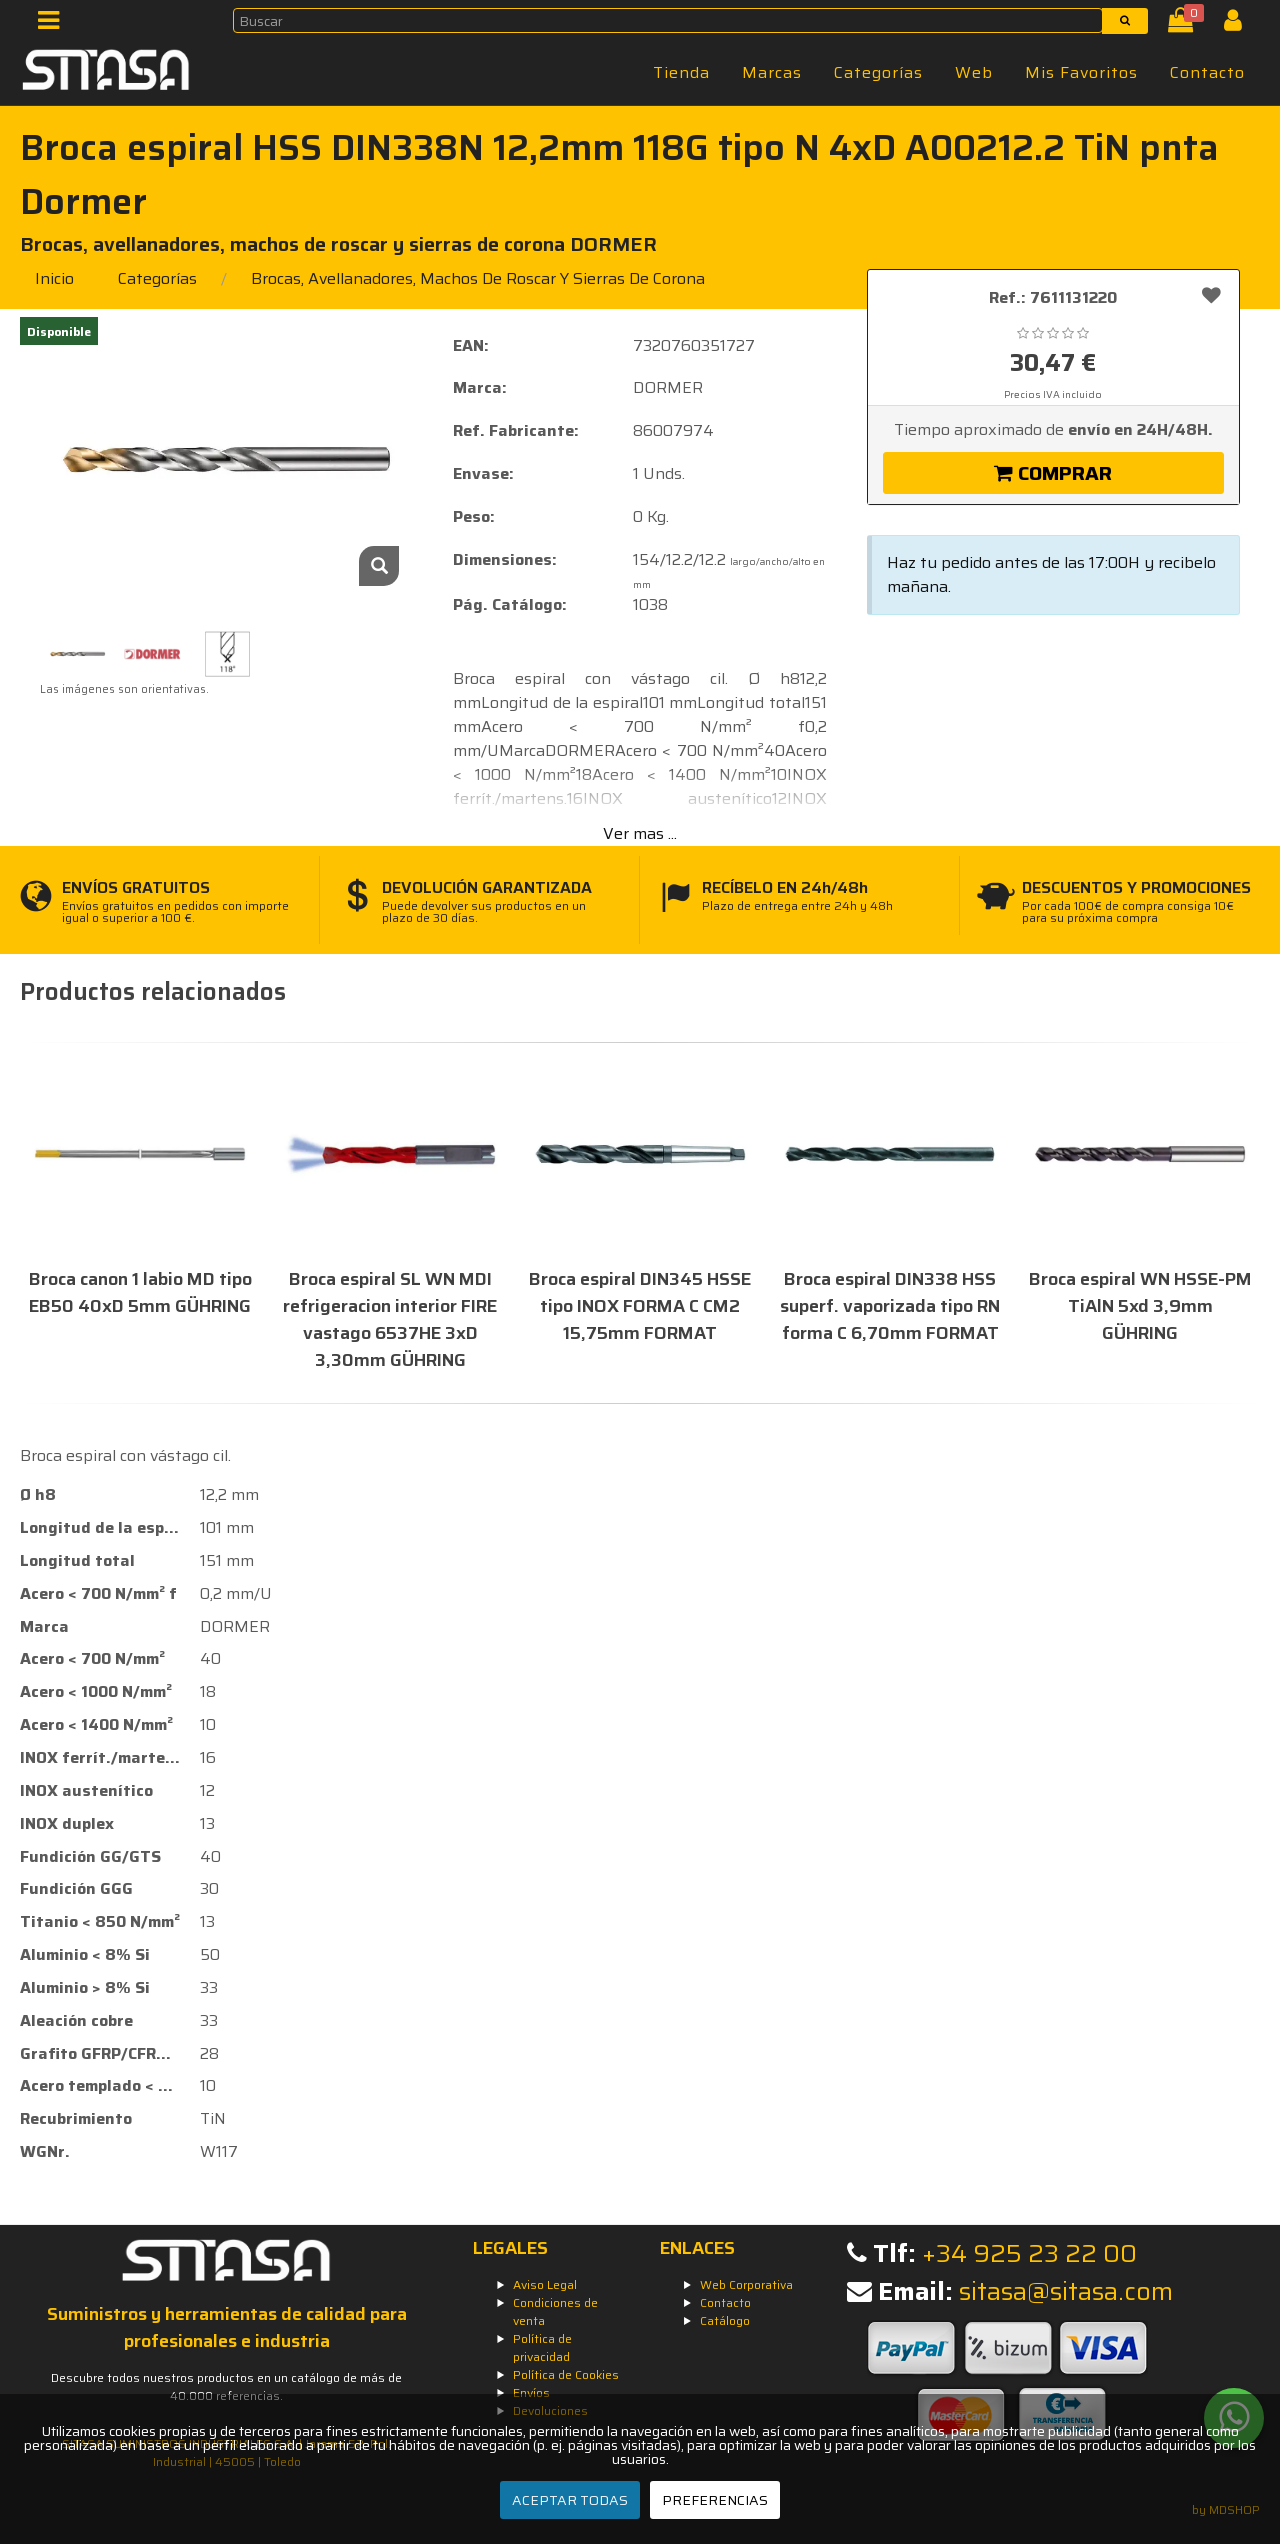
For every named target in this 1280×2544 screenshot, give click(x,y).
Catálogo (725, 2320)
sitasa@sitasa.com (1066, 2291)
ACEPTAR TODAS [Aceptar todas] (570, 2500)
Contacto (1207, 72)
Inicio (54, 278)
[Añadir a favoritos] (1211, 295)
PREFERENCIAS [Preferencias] (715, 2500)
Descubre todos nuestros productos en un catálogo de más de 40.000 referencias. (226, 2386)
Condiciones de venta (555, 2311)
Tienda (681, 72)
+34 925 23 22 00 (1029, 2253)
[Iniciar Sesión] (1240, 24)
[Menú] (54, 24)
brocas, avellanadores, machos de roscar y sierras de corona (478, 278)
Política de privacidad (542, 2347)
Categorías (878, 72)
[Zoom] (379, 566)
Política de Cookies (566, 2374)
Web (974, 72)
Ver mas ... (640, 833)
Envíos (531, 2392)
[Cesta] (1184, 24)
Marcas (772, 72)
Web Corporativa (746, 2284)
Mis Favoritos (1081, 72)
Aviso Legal (545, 2284)
